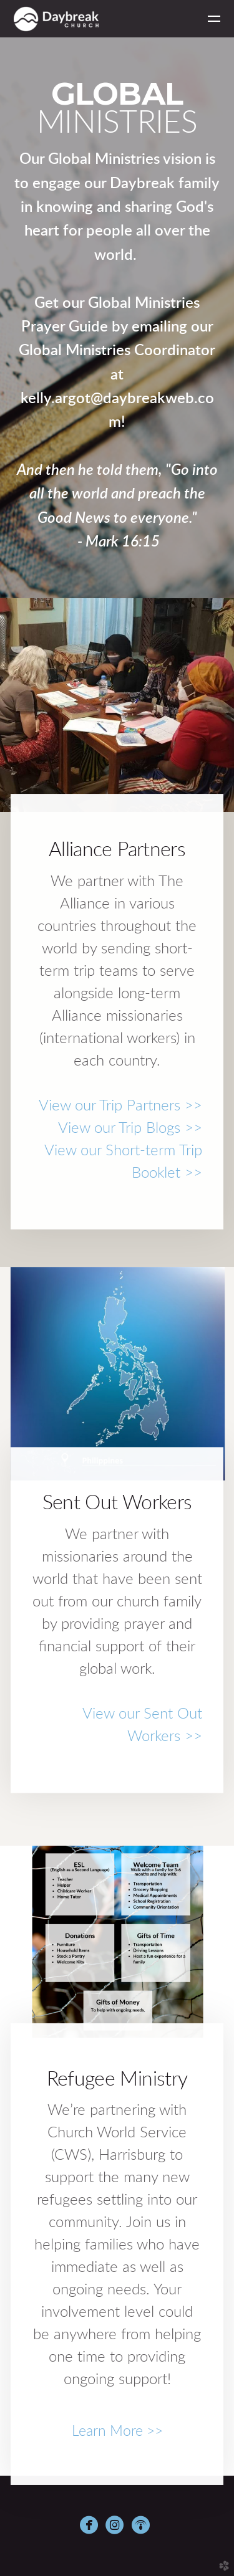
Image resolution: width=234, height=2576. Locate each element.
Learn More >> (117, 2431)
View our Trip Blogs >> (130, 1128)
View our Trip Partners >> (120, 1106)
